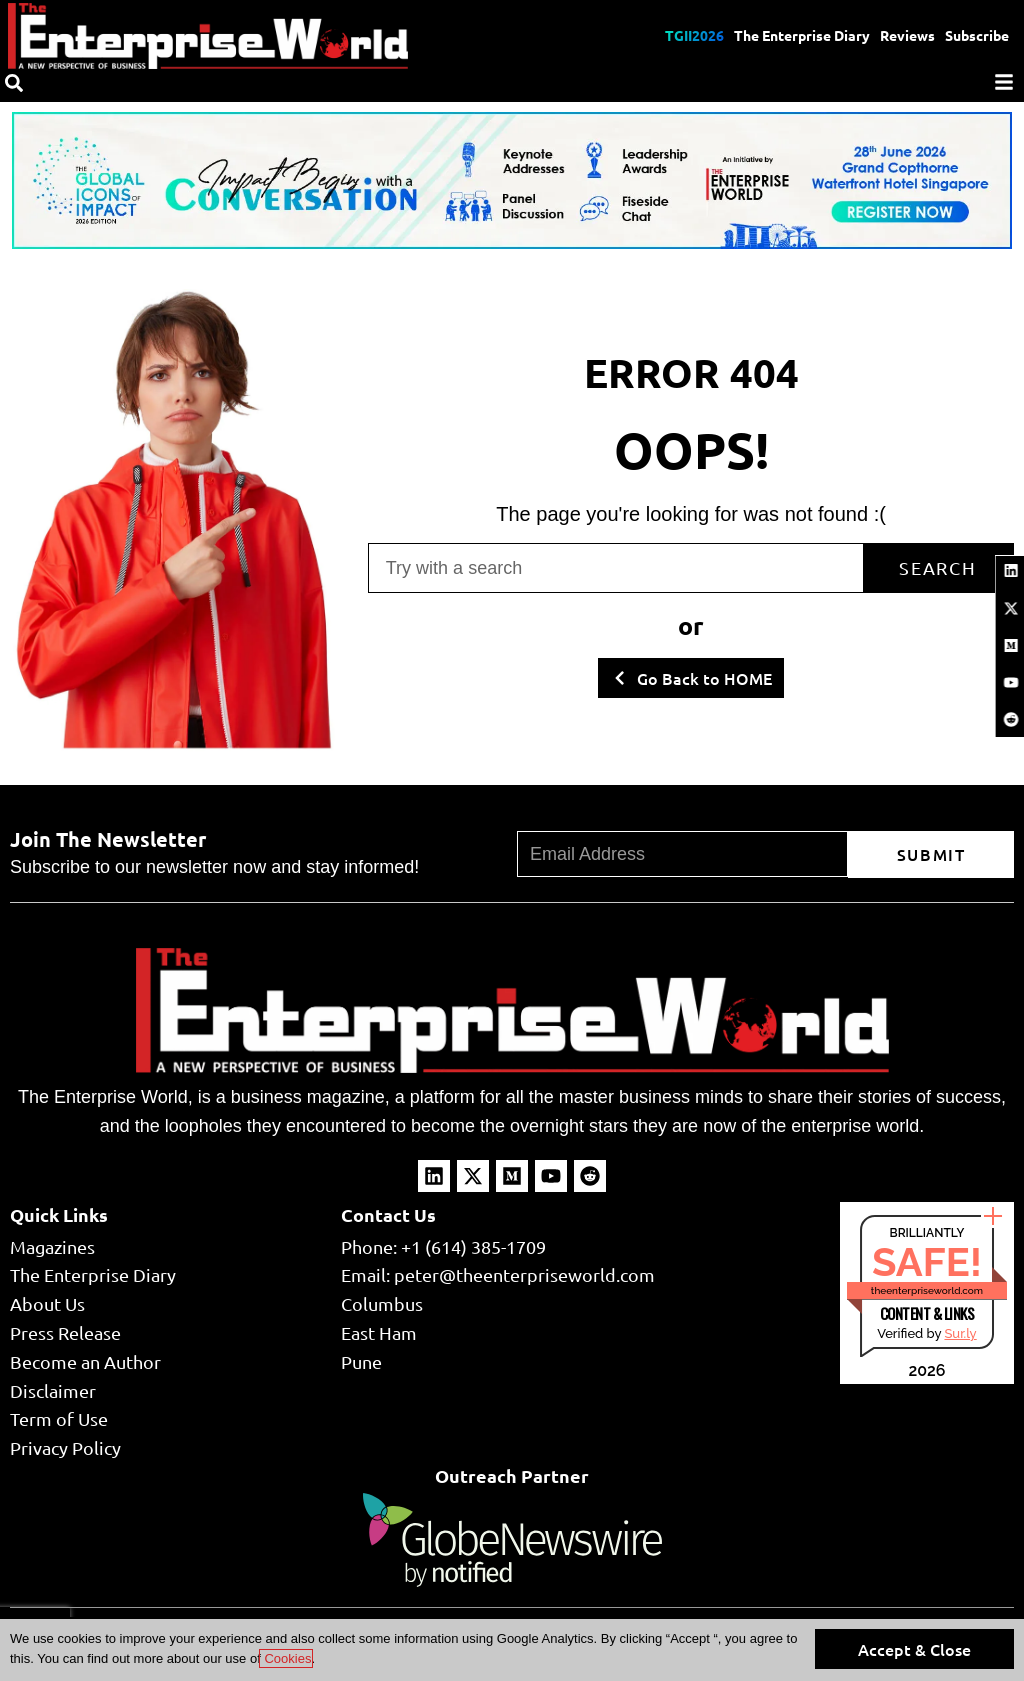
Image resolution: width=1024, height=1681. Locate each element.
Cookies (286, 1658)
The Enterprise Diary (802, 35)
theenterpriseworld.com (927, 1290)
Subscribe (977, 35)
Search (938, 567)
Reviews (907, 35)
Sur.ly (960, 1333)
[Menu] (1004, 82)
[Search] (14, 83)
